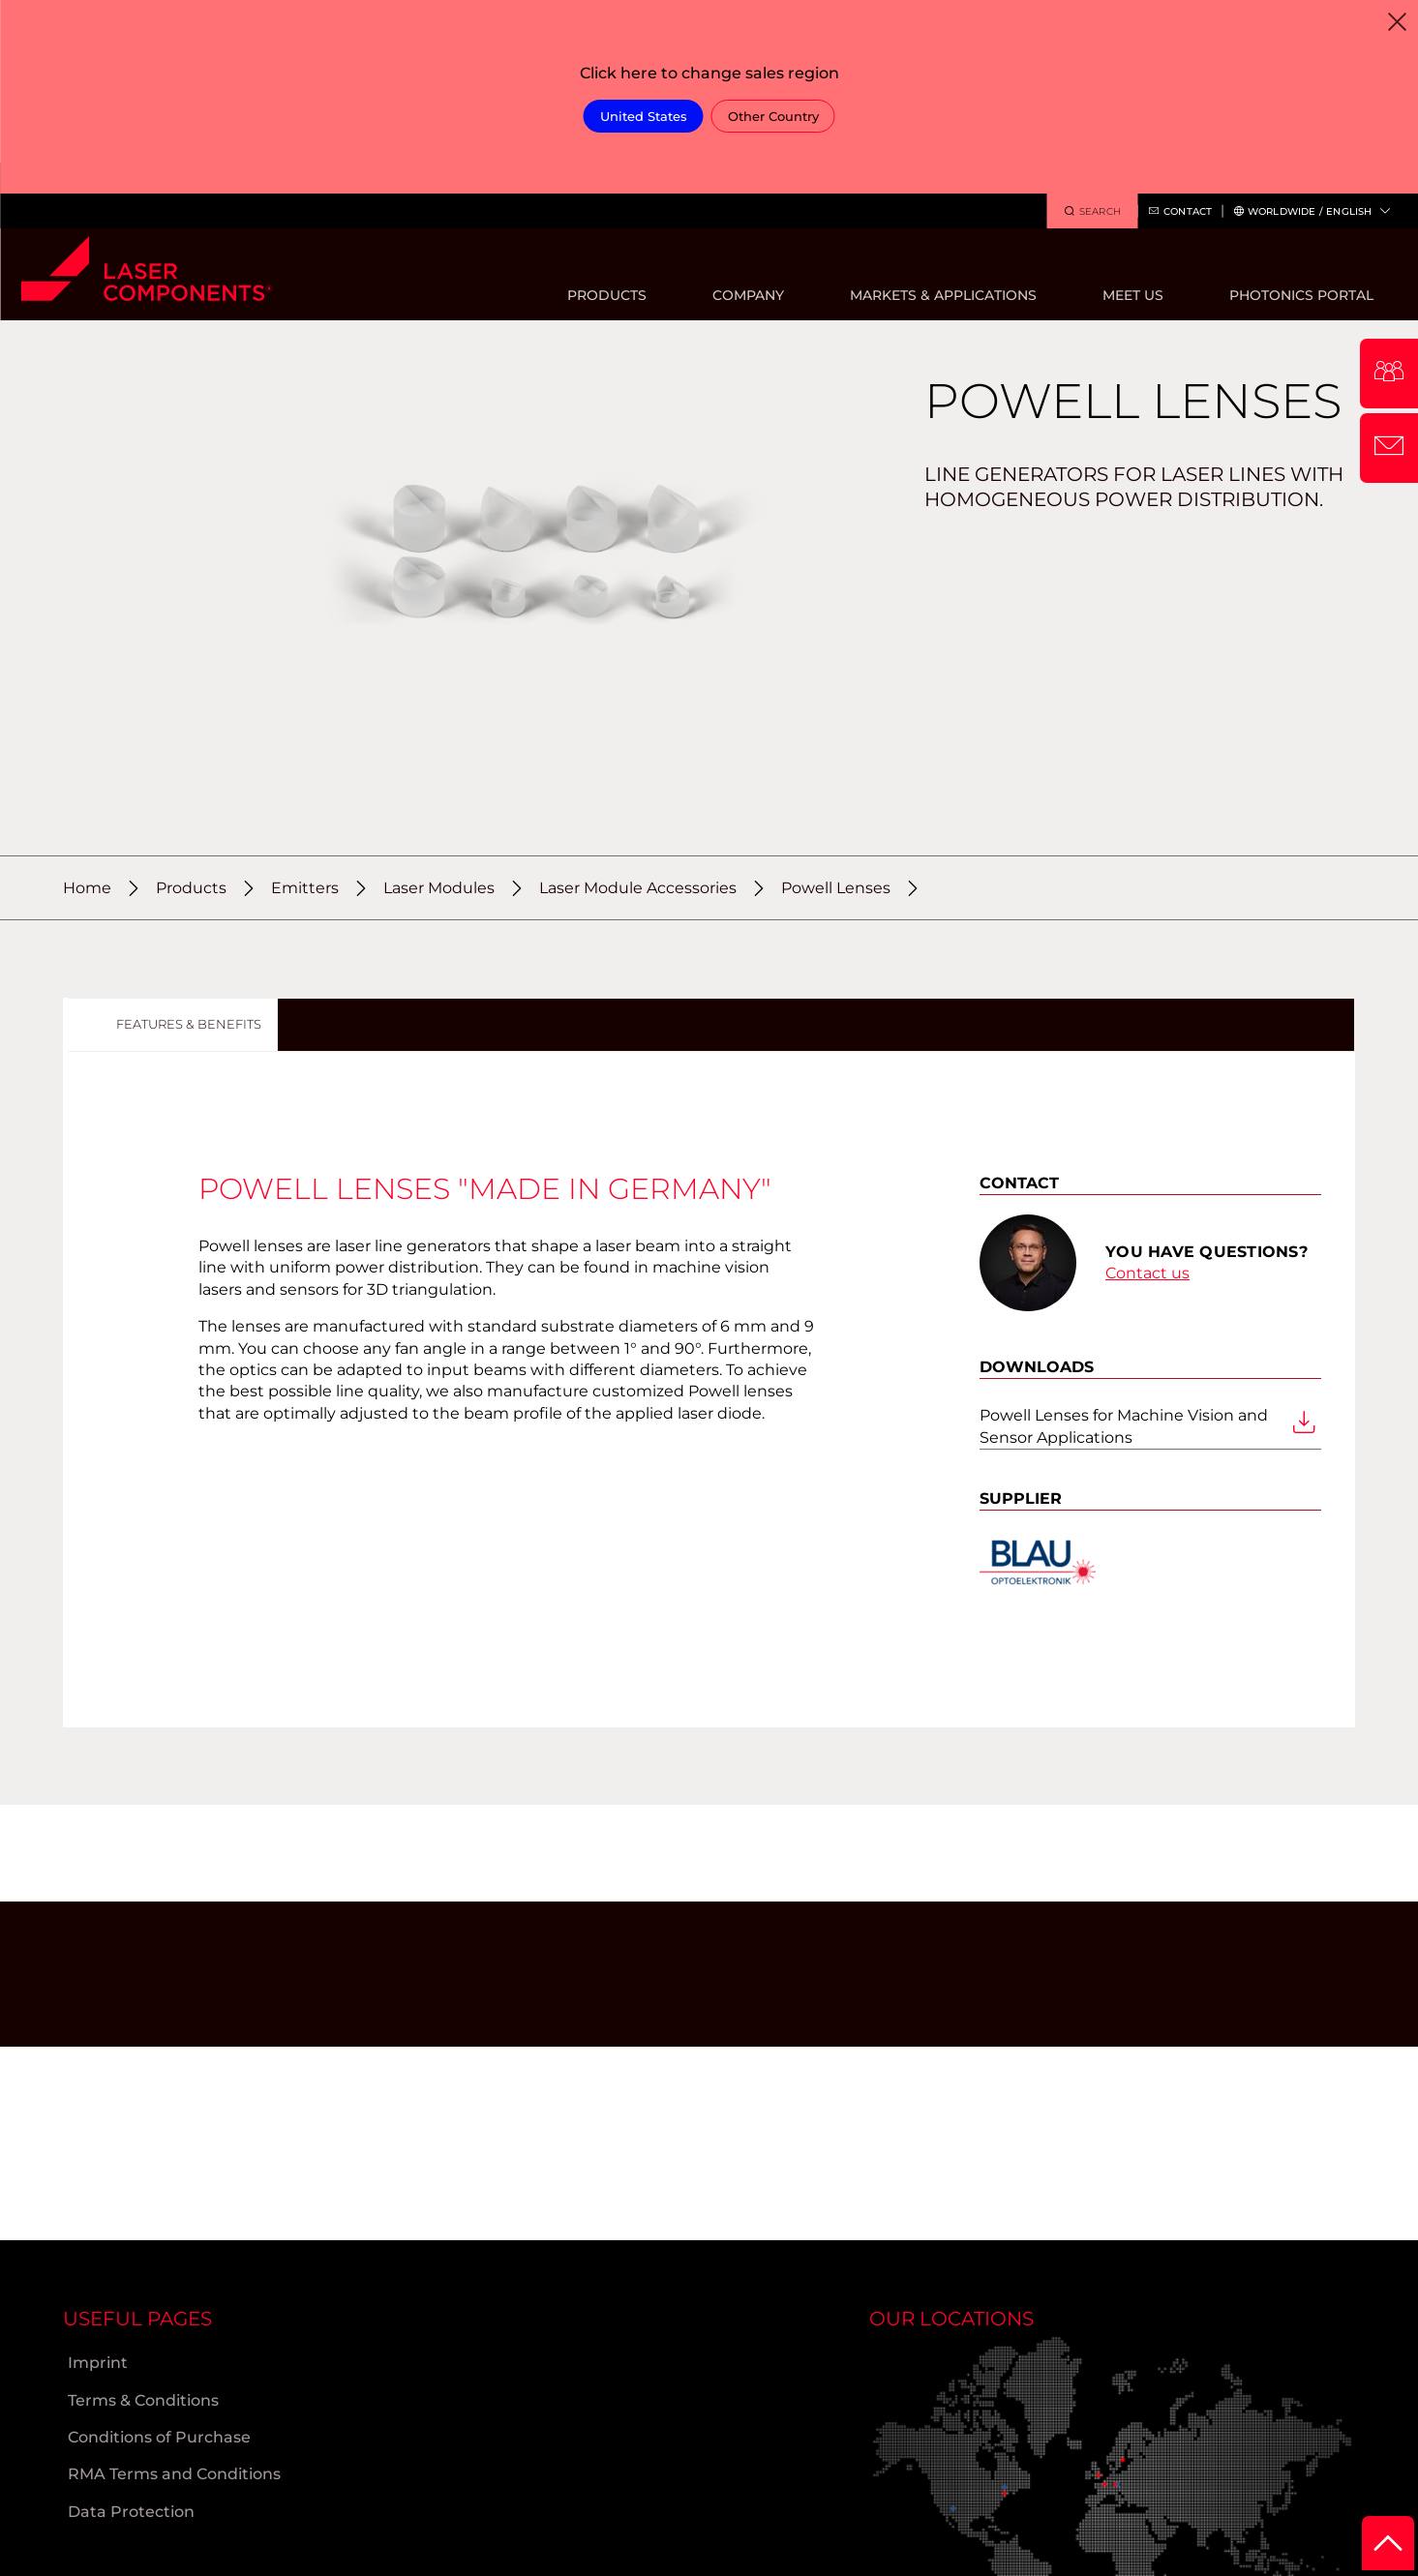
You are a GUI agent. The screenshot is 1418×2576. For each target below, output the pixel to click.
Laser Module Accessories (638, 888)
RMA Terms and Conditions (174, 2474)
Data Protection (131, 2511)
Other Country (773, 116)
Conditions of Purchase (159, 2437)
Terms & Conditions (143, 2400)
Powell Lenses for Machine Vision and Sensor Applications (1147, 1426)
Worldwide (1312, 211)
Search (1093, 212)
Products (191, 888)
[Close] (1396, 22)
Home (87, 888)
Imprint (98, 2362)
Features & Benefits (188, 1024)
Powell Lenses (835, 888)
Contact (1180, 212)
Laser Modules (439, 888)
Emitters (305, 888)
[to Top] (1388, 2543)
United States (643, 116)
